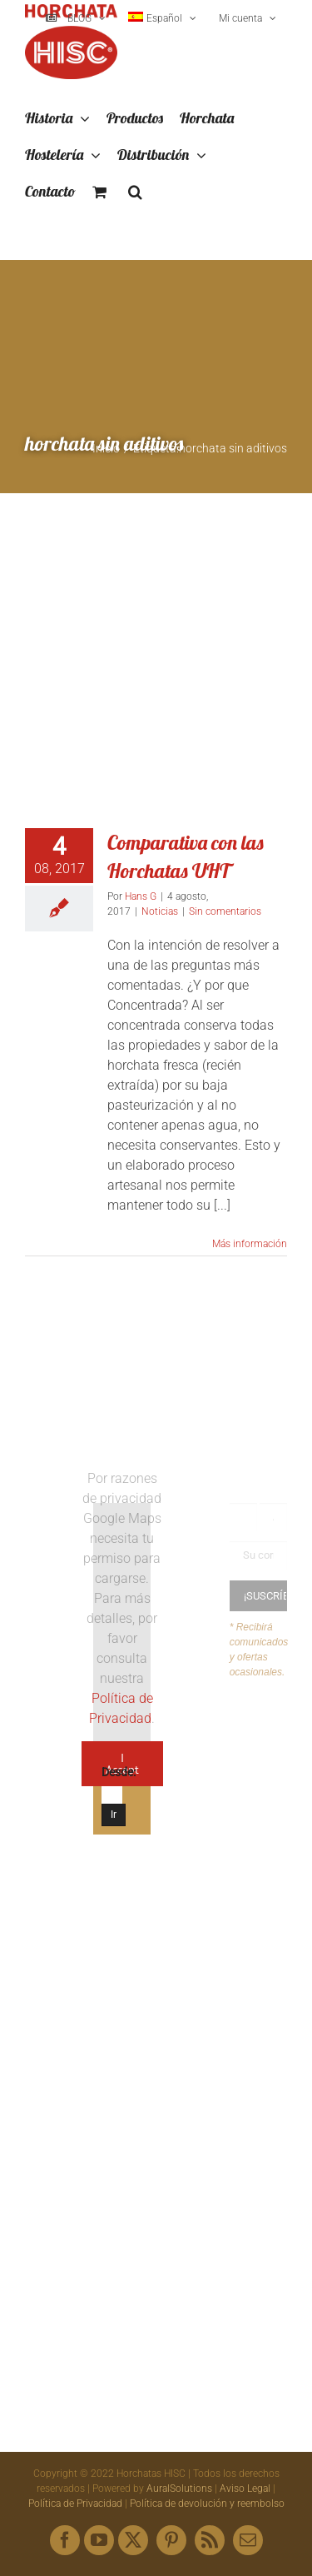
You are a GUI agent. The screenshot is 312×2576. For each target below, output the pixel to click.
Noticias (159, 911)
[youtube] (99, 2540)
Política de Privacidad (75, 2503)
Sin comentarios (225, 911)
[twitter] (133, 2540)
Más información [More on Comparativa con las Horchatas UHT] (249, 1244)
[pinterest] (171, 2540)
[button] (135, 192)
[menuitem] (162, 18)
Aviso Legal (245, 2488)
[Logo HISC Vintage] (53, 1517)
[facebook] (65, 2540)
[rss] (210, 2540)
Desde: (119, 1772)
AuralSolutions (179, 2488)
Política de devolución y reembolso (207, 2503)
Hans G (140, 896)
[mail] (248, 2540)
